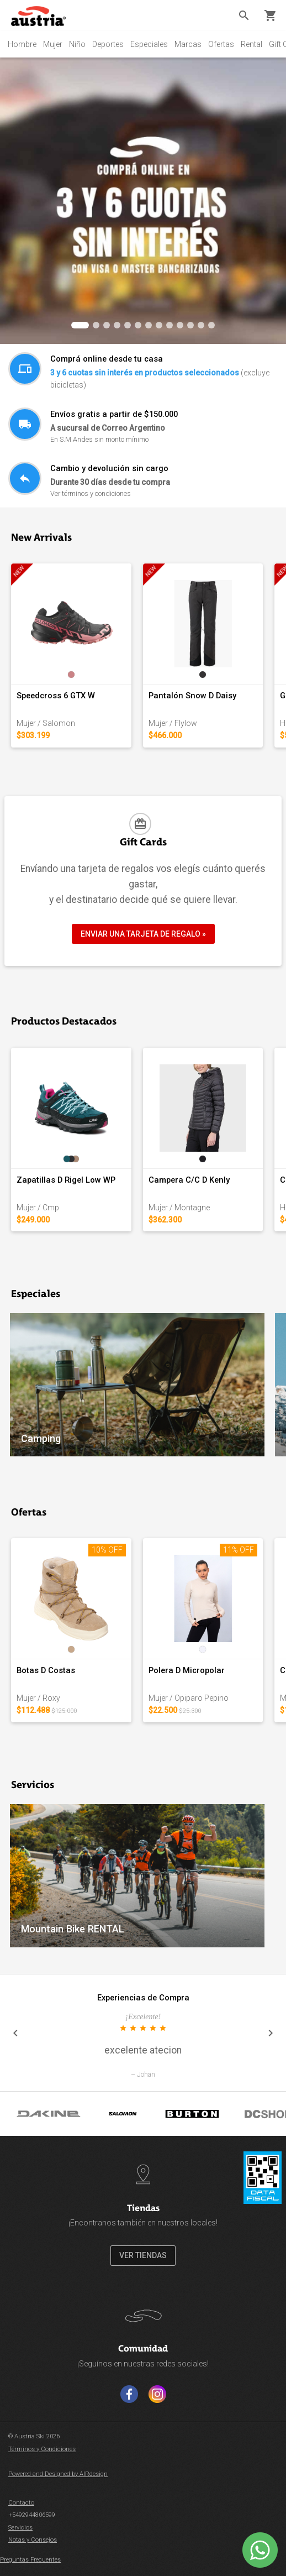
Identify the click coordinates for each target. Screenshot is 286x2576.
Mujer (52, 44)
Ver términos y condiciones (90, 493)
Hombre (22, 44)
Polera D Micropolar (187, 1670)
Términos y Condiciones (42, 2449)
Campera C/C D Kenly (189, 1180)
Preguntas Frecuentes (30, 2559)
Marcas (188, 44)
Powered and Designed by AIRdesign (58, 2474)
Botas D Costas (46, 1670)
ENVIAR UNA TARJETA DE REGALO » (143, 933)
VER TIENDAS (143, 2255)
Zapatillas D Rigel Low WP (66, 1180)
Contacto (21, 2502)
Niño (77, 44)
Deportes (108, 44)
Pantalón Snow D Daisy (192, 696)
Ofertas (221, 44)
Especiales (149, 44)
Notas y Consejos (32, 2539)
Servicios (20, 2527)
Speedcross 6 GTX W (56, 696)
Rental (251, 44)
